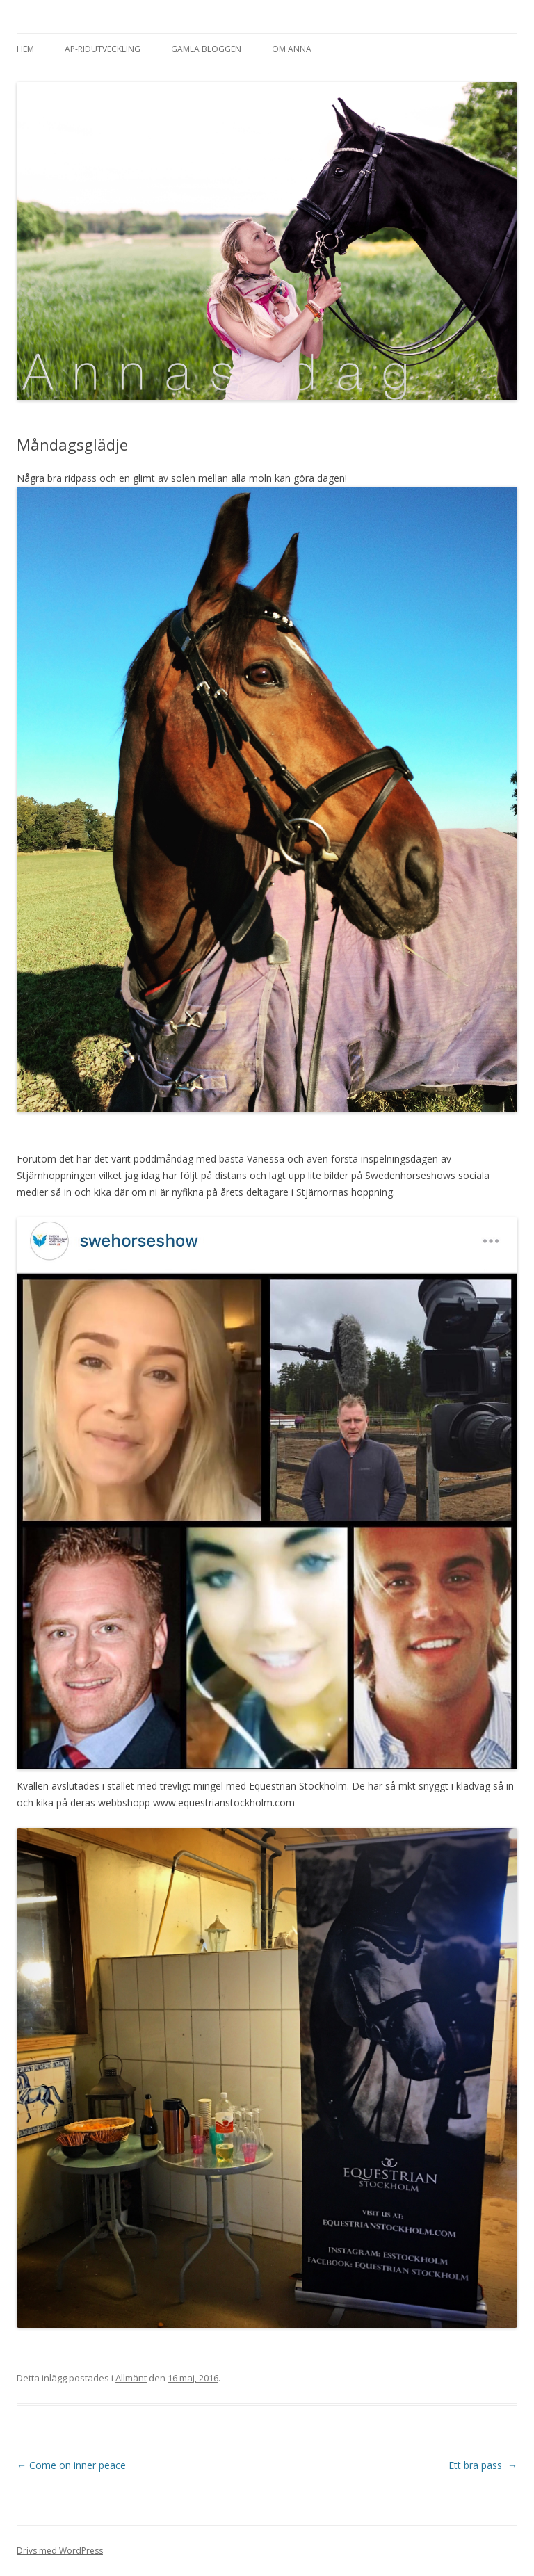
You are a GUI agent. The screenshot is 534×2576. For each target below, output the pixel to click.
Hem (25, 49)
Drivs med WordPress (60, 2551)
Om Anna (292, 49)
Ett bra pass (482, 2465)
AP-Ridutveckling (102, 49)
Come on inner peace (71, 2465)
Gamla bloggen (206, 49)
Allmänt (131, 2378)
